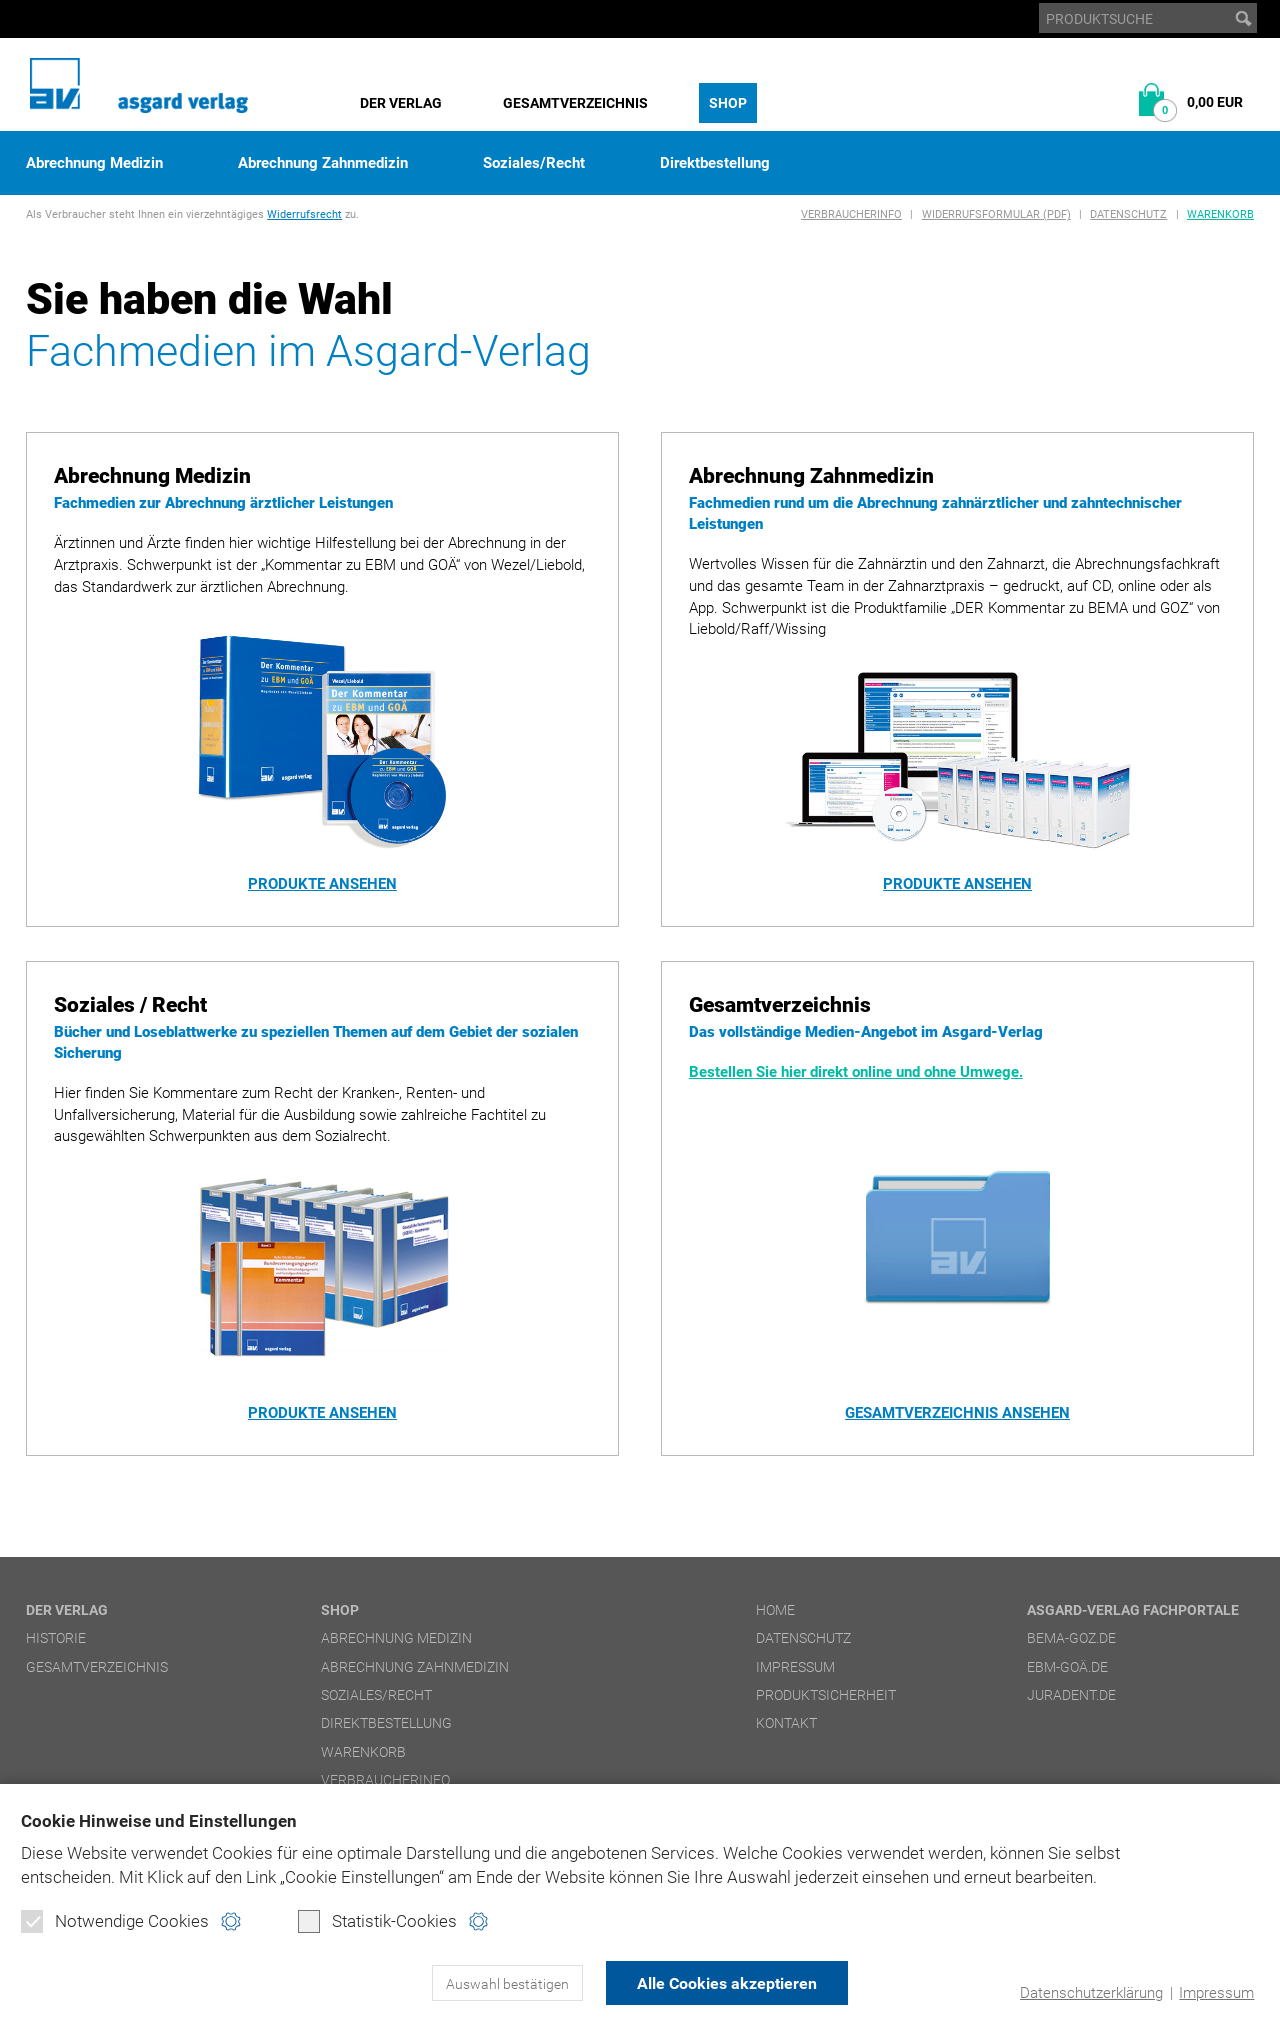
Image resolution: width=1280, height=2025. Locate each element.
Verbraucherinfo (851, 214)
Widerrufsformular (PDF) (996, 214)
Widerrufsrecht (304, 214)
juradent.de (1071, 1695)
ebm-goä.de (1067, 1667)
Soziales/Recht (534, 163)
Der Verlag (401, 103)
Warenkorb (1220, 214)
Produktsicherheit (826, 1695)
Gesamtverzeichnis (575, 103)
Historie (56, 1638)
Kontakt (786, 1723)
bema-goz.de (1071, 1638)
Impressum (1216, 1993)
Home (775, 1610)
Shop (728, 103)
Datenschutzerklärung (1091, 1993)
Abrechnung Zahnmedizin (323, 163)
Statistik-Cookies (377, 1921)
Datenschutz (1128, 214)
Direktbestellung (715, 163)
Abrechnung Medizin (94, 163)
